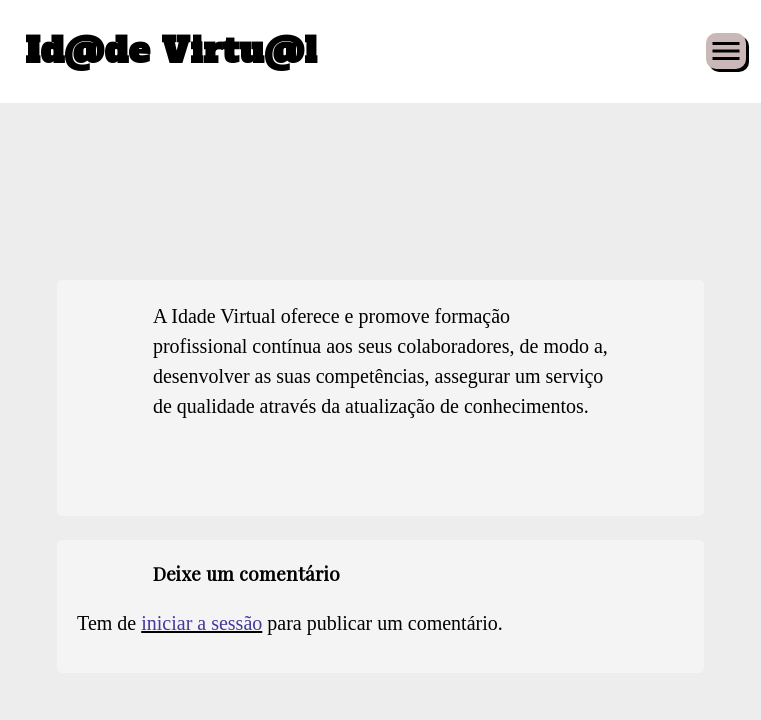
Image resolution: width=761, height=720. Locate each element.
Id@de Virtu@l (171, 51)
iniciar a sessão (201, 623)
